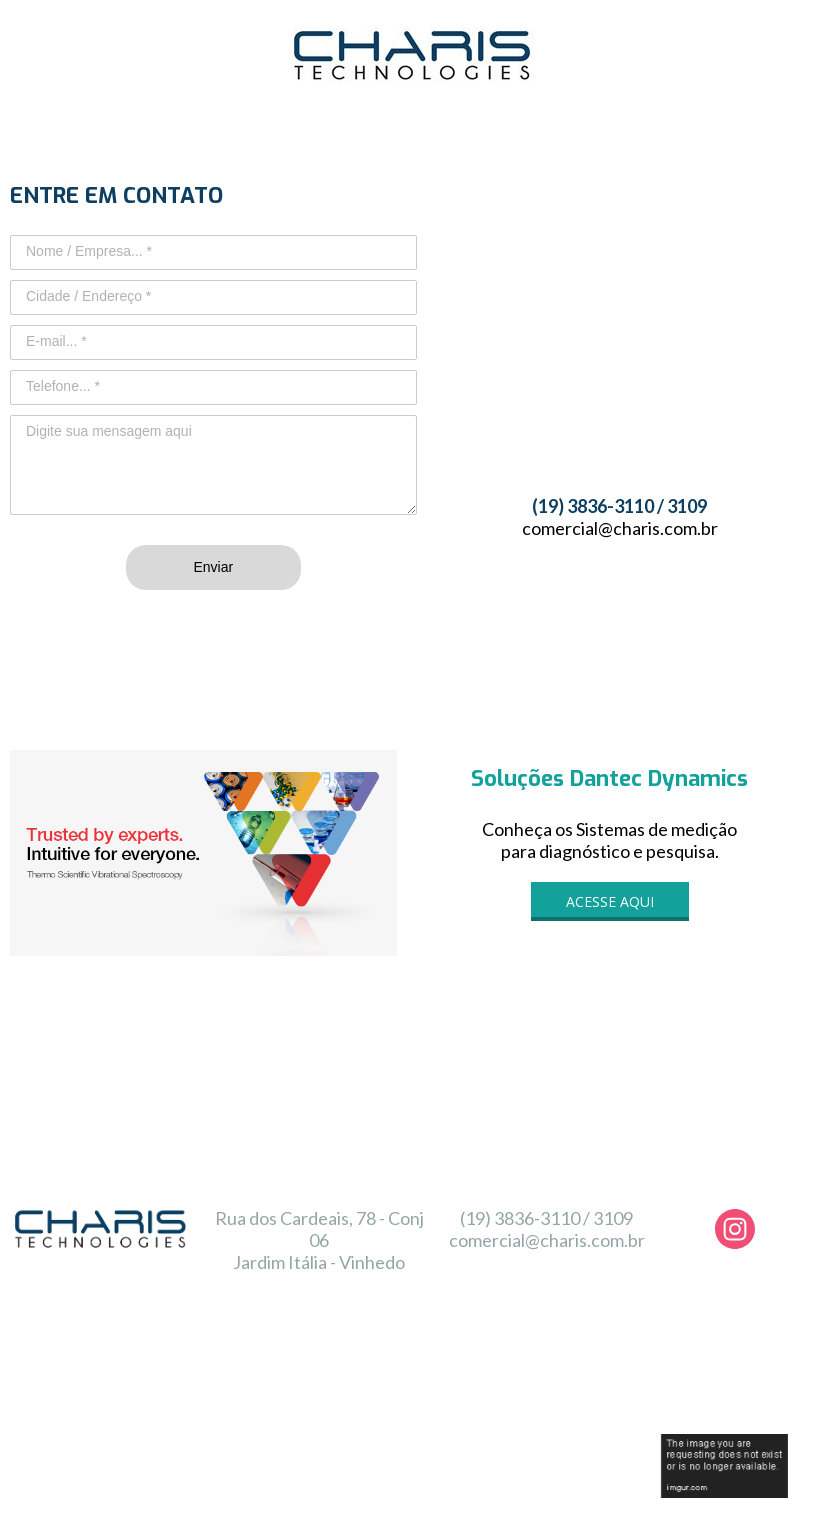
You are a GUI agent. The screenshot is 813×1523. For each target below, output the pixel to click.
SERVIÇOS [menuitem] (362, 1360)
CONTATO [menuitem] (759, 1356)
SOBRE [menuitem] (286, 1356)
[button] (610, 901)
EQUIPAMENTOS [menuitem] (635, 1360)
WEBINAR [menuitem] (211, 1356)
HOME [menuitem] (138, 1356)
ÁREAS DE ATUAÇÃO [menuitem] (492, 1360)
